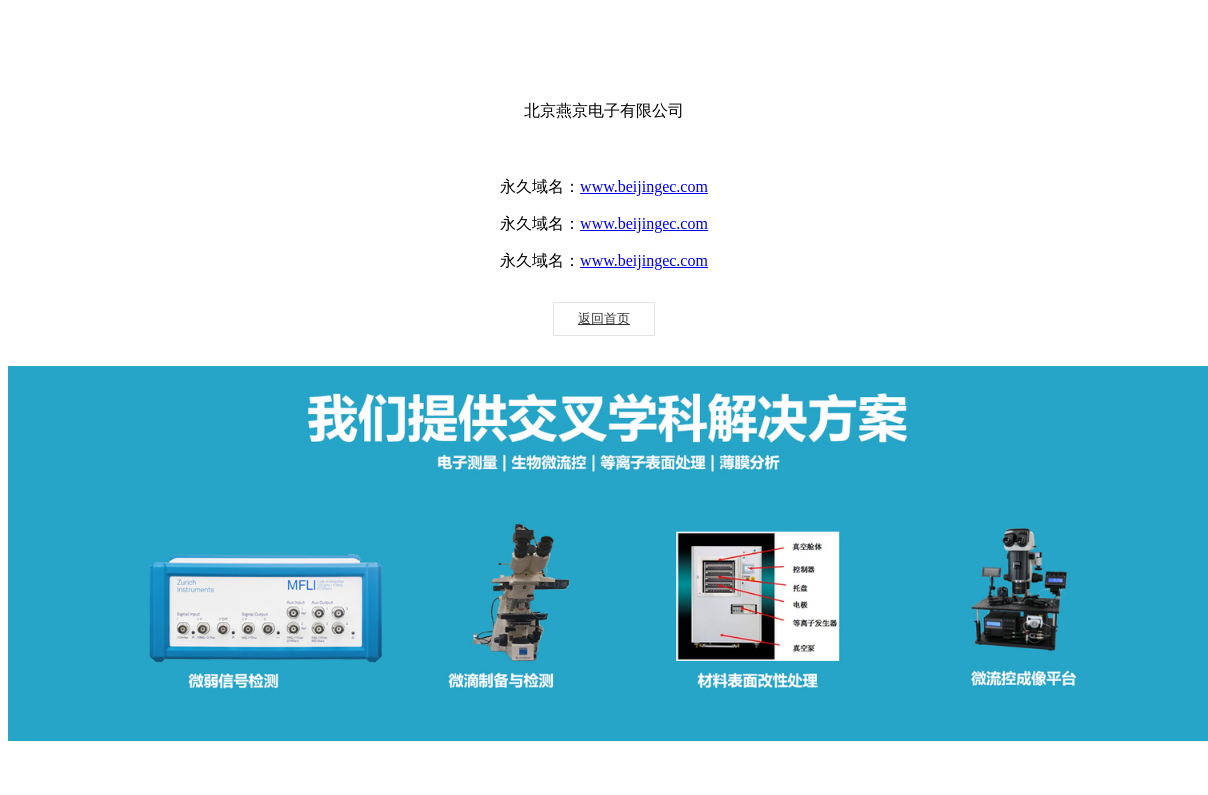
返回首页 (604, 318)
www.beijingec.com (644, 186)
